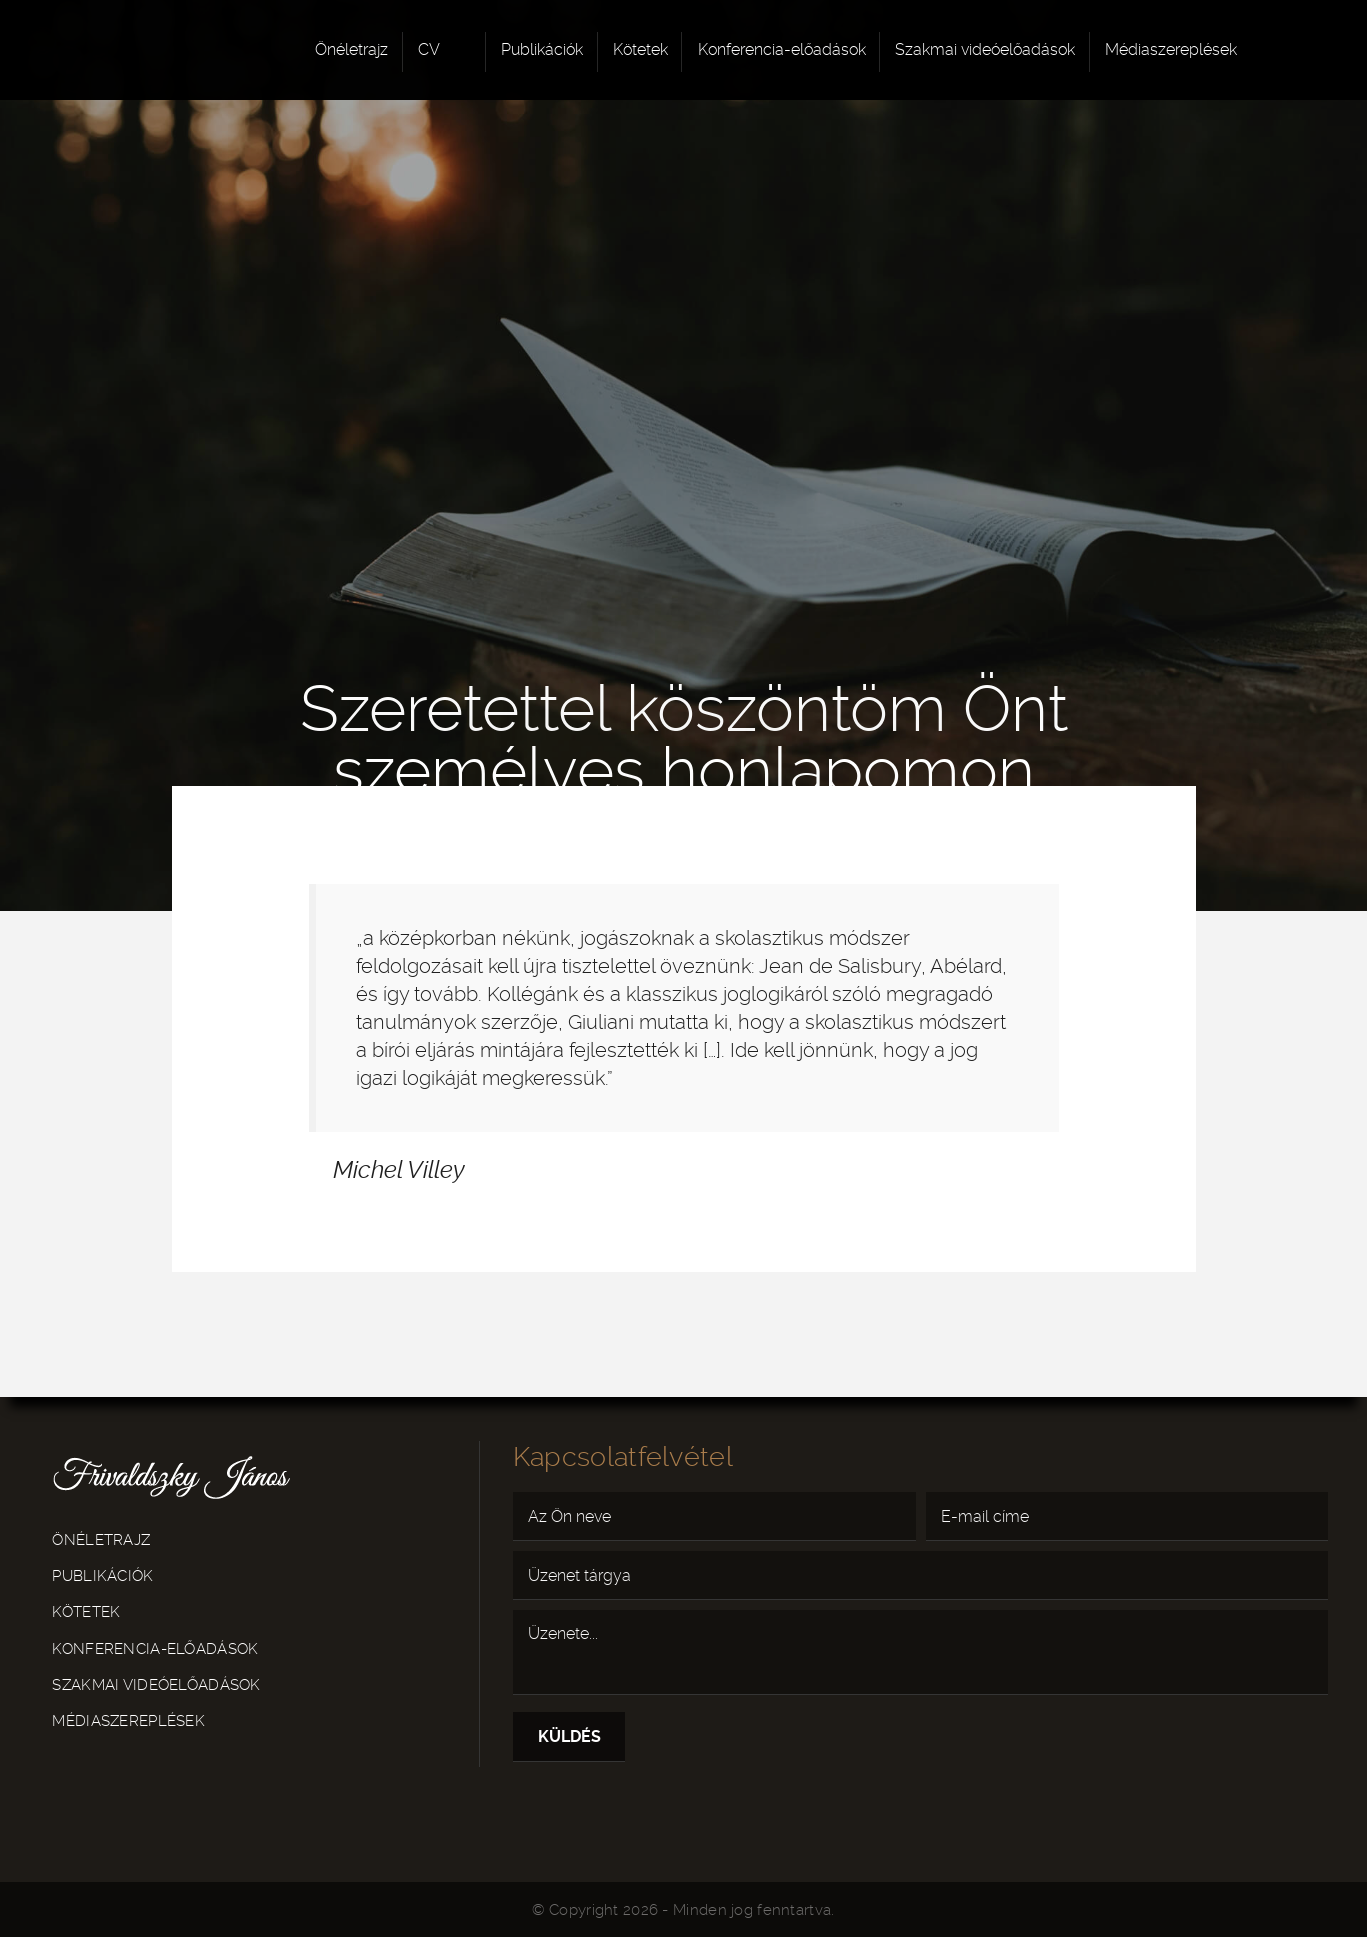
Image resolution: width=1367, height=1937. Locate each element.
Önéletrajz (351, 49)
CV (429, 49)
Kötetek (640, 49)
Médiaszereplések (1171, 49)
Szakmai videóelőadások (985, 49)
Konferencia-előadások (782, 49)
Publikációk (542, 49)
